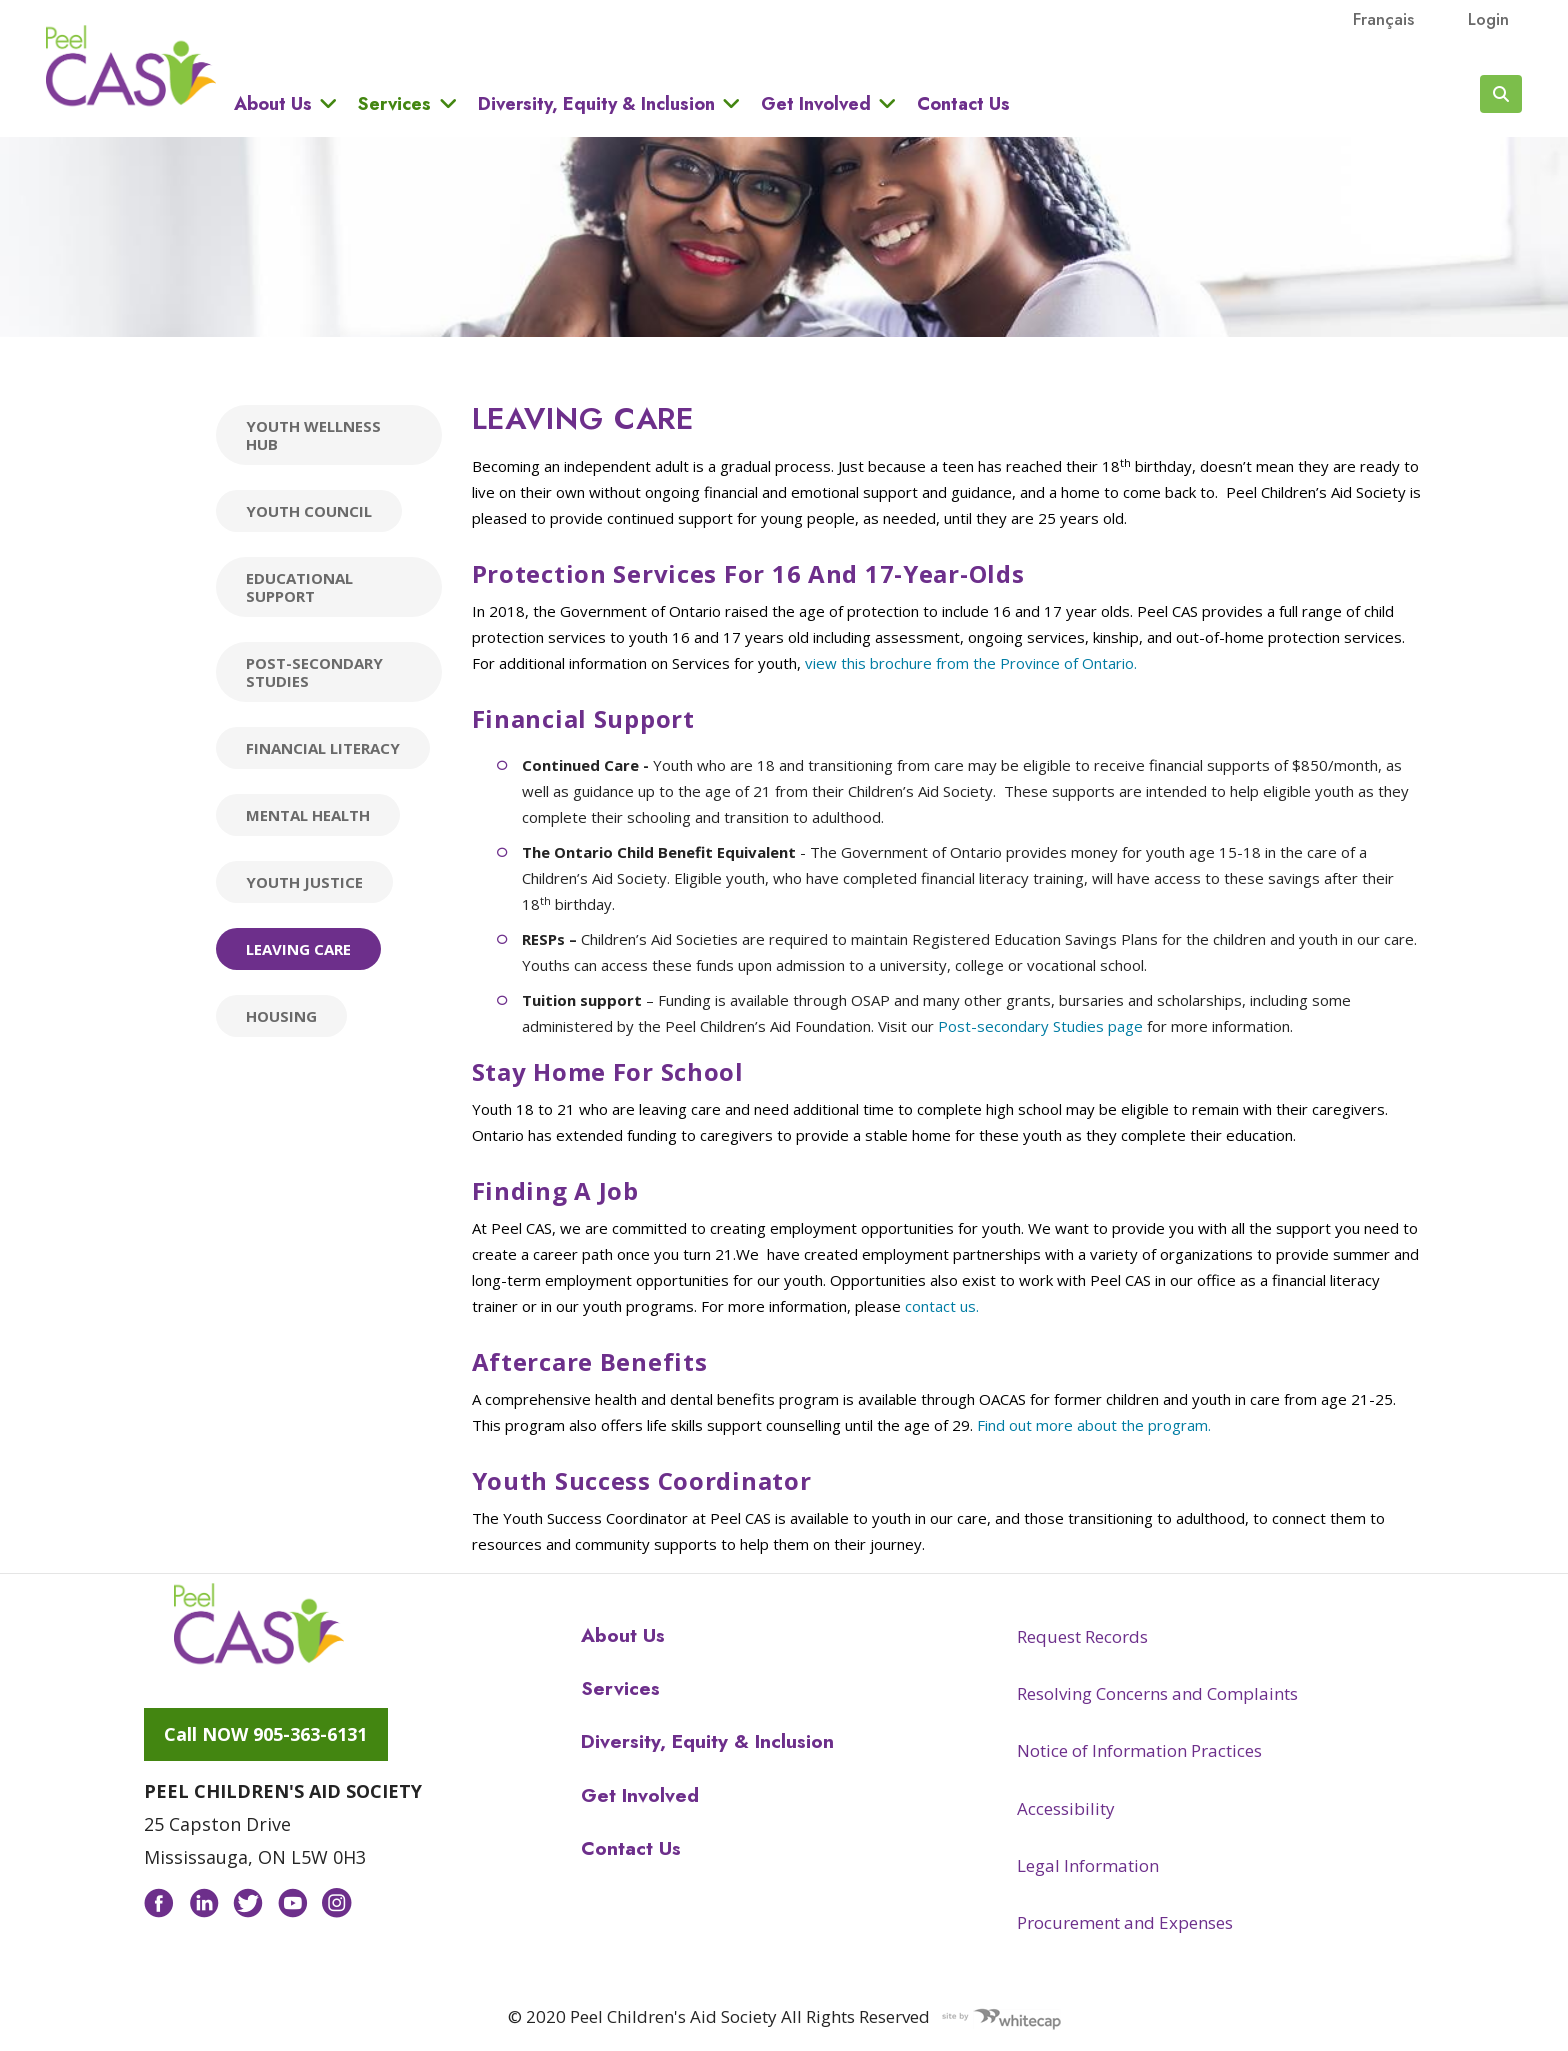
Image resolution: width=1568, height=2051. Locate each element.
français (1383, 19)
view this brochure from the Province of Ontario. (971, 663)
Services (394, 103)
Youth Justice (304, 882)
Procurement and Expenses (1125, 1922)
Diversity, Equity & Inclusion (596, 103)
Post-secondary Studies (314, 672)
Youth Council (309, 511)
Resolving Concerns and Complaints (1157, 1693)
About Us (273, 103)
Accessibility (1066, 1808)
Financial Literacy (323, 748)
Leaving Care (298, 949)
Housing (281, 1016)
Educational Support (299, 587)
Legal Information (1088, 1865)
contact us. (942, 1306)
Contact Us (963, 104)
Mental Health (308, 815)
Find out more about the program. (1094, 1425)
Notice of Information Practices (1139, 1750)
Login (1488, 19)
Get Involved (816, 103)
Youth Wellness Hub (313, 435)
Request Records (1082, 1636)
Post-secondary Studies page (1040, 1026)
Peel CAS (131, 66)
